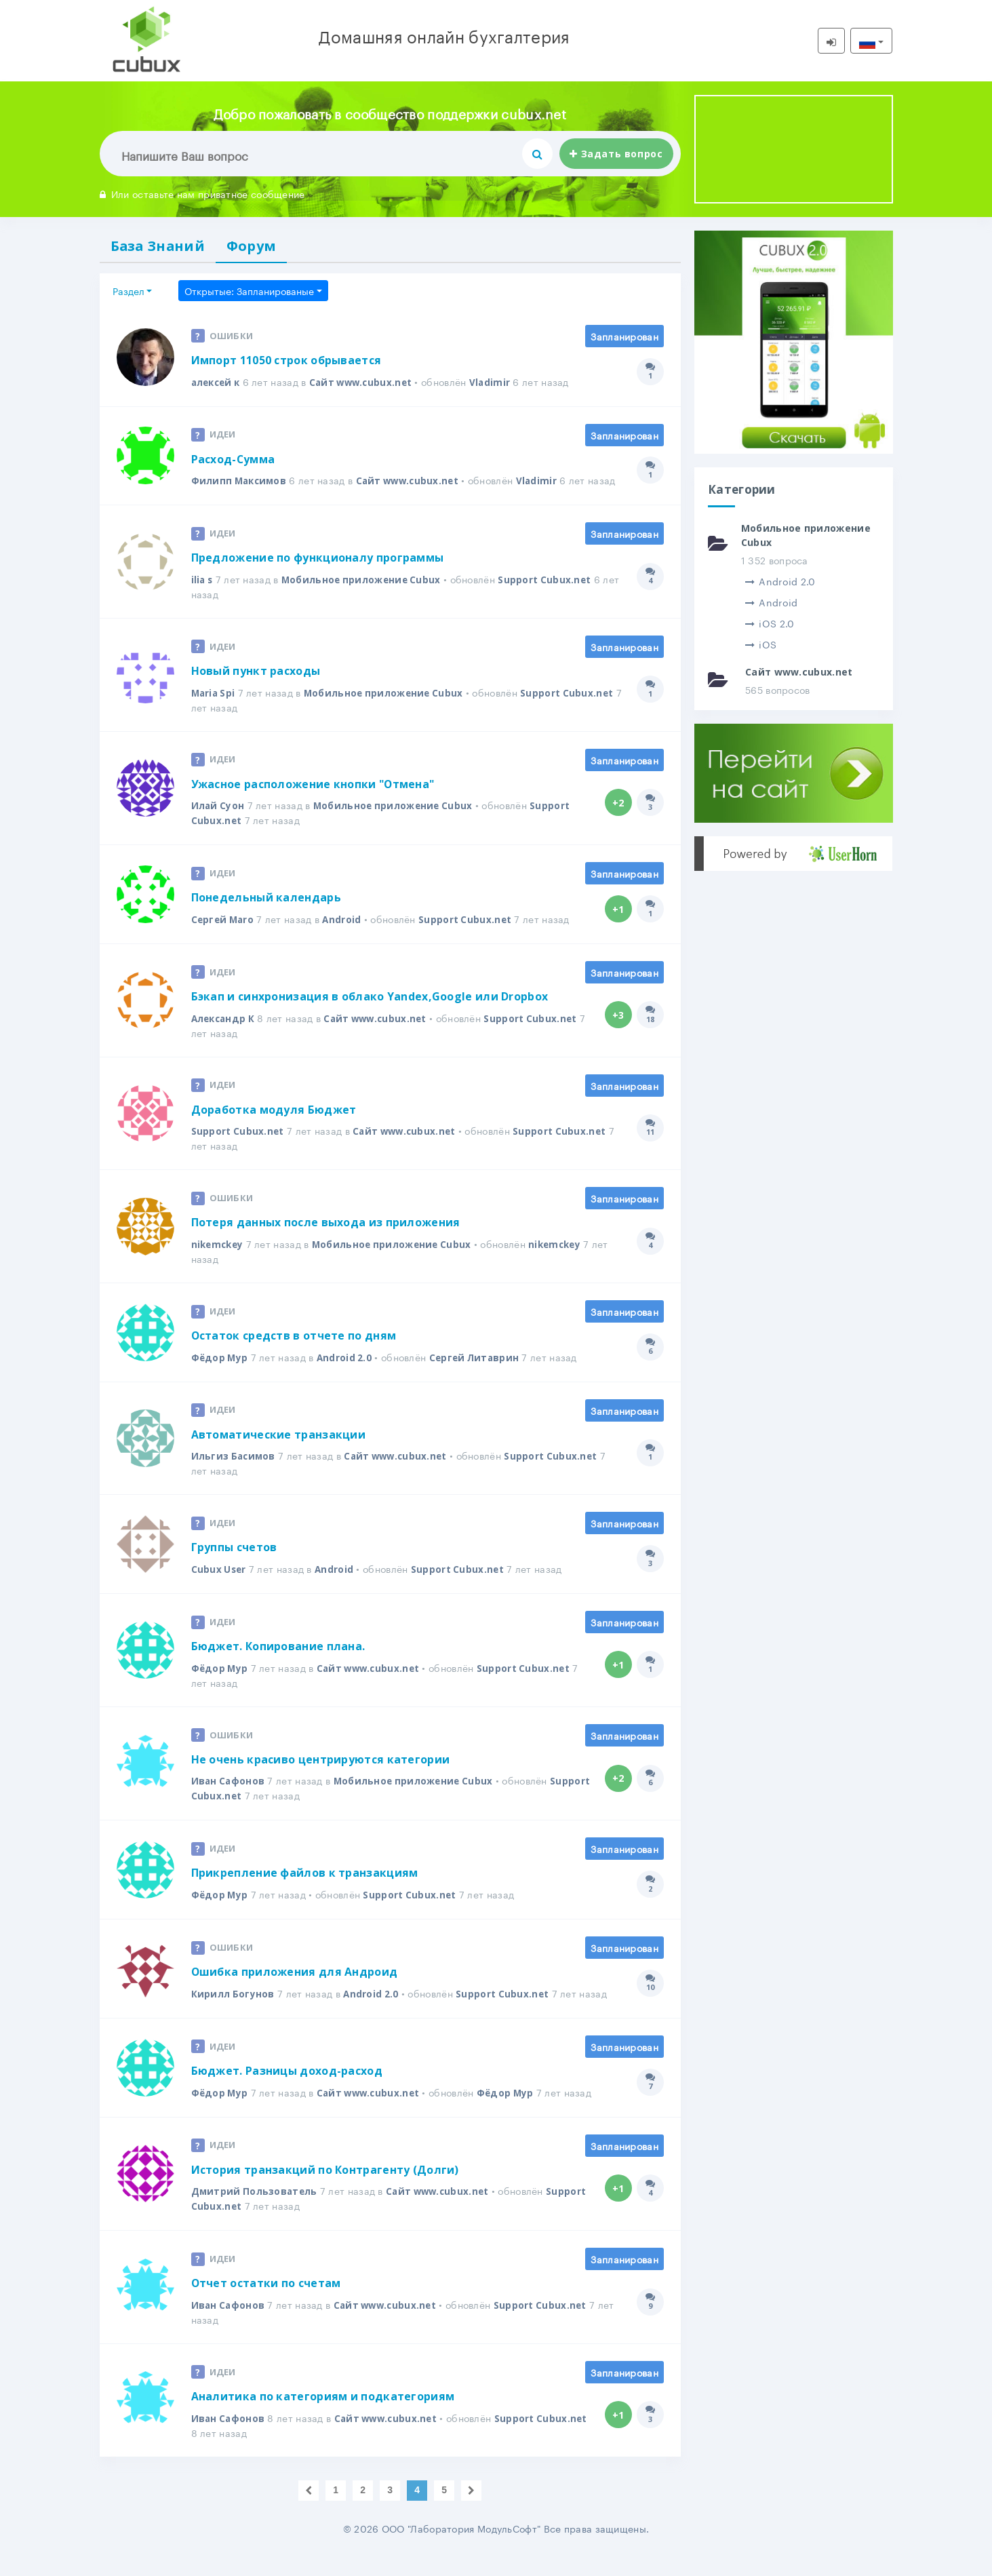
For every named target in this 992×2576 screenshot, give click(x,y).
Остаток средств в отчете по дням (294, 1353)
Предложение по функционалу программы (317, 574)
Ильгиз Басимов (234, 1474)
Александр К (224, 1035)
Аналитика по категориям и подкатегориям (323, 2416)
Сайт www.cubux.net (367, 383)
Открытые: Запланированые (249, 291)
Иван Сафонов (229, 1799)
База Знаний (160, 246)
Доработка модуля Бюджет (274, 1127)
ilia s (203, 595)
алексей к (218, 383)
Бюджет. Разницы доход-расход (286, 2090)
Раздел (128, 291)
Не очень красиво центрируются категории (321, 1778)
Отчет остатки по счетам (267, 2303)
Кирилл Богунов (233, 2012)
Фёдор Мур (220, 1375)
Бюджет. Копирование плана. (278, 1665)
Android (345, 936)
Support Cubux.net (551, 595)
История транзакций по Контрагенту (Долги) (325, 2189)
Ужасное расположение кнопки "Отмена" (314, 801)
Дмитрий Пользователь (255, 2210)
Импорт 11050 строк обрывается (286, 362)
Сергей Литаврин (479, 1375)
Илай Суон (218, 822)
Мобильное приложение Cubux (365, 595)
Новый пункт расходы (256, 687)
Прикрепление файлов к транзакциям (304, 1892)
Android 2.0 (347, 1375)
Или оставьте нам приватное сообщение (202, 193)
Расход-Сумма (233, 461)
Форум (258, 246)
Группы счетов (234, 1566)
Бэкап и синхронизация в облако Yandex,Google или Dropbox (370, 1014)
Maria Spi (214, 709)
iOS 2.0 (769, 622)
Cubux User (219, 1587)
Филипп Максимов (241, 482)
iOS (760, 643)
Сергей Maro (224, 936)
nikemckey (219, 1261)
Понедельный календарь (266, 915)
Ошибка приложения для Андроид (295, 1991)
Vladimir (499, 383)
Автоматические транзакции (279, 1452)
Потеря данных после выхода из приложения (325, 1240)
